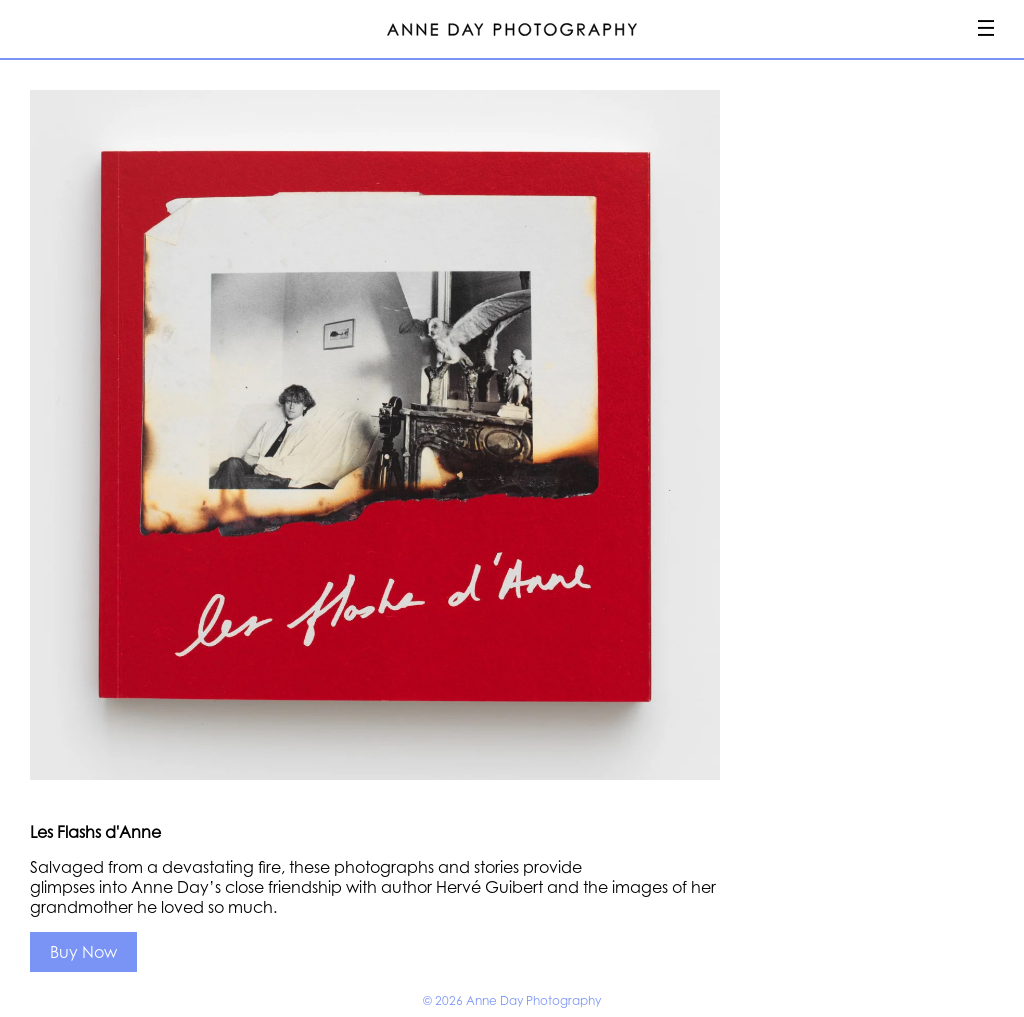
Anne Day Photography (512, 29)
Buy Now (83, 952)
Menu (986, 28)
